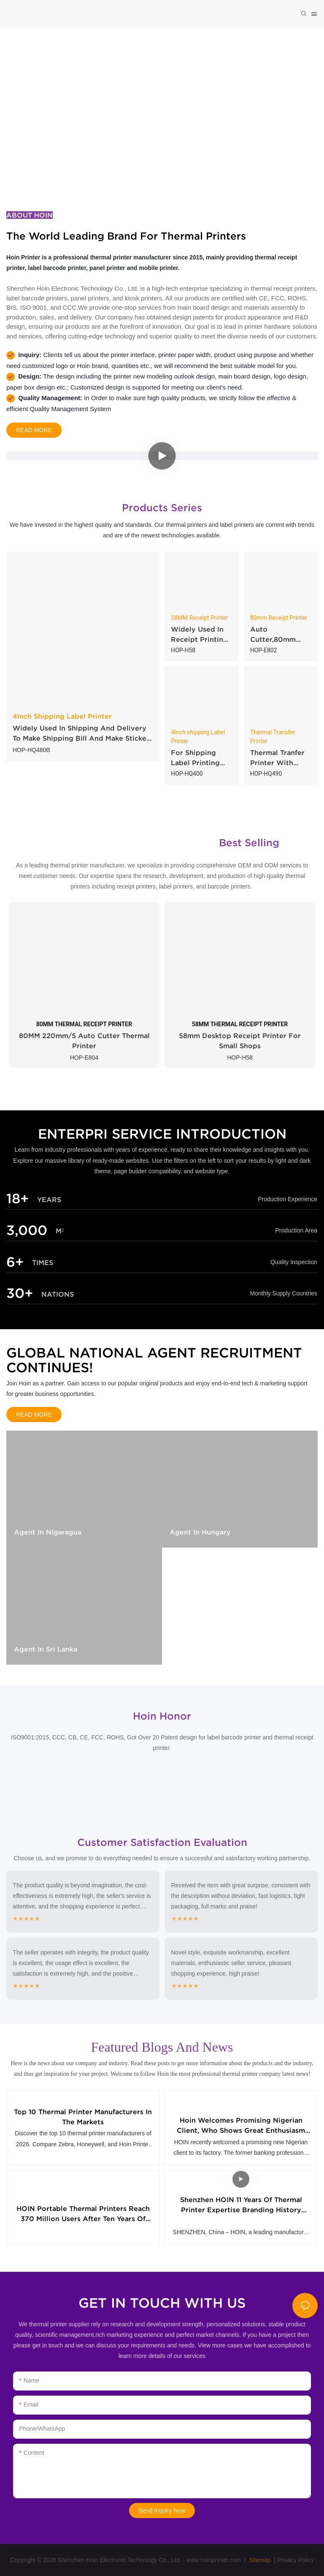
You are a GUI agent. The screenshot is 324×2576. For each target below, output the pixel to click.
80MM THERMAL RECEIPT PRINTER (84, 1024)
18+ (17, 1198)
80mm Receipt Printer (278, 617)
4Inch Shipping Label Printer (62, 716)
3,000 (26, 1230)
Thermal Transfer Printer (272, 736)
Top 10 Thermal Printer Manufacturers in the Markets (83, 2117)
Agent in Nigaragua (47, 1532)
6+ (15, 1261)
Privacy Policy (295, 2560)
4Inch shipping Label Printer (198, 736)
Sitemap (258, 2560)
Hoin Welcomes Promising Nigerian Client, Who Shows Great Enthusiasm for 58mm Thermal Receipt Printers (241, 2125)
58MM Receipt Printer (199, 617)
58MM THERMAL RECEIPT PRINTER (240, 1024)
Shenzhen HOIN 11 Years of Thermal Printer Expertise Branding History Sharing (241, 2205)
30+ (19, 1293)
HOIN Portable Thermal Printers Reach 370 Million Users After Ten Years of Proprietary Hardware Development (83, 2214)
